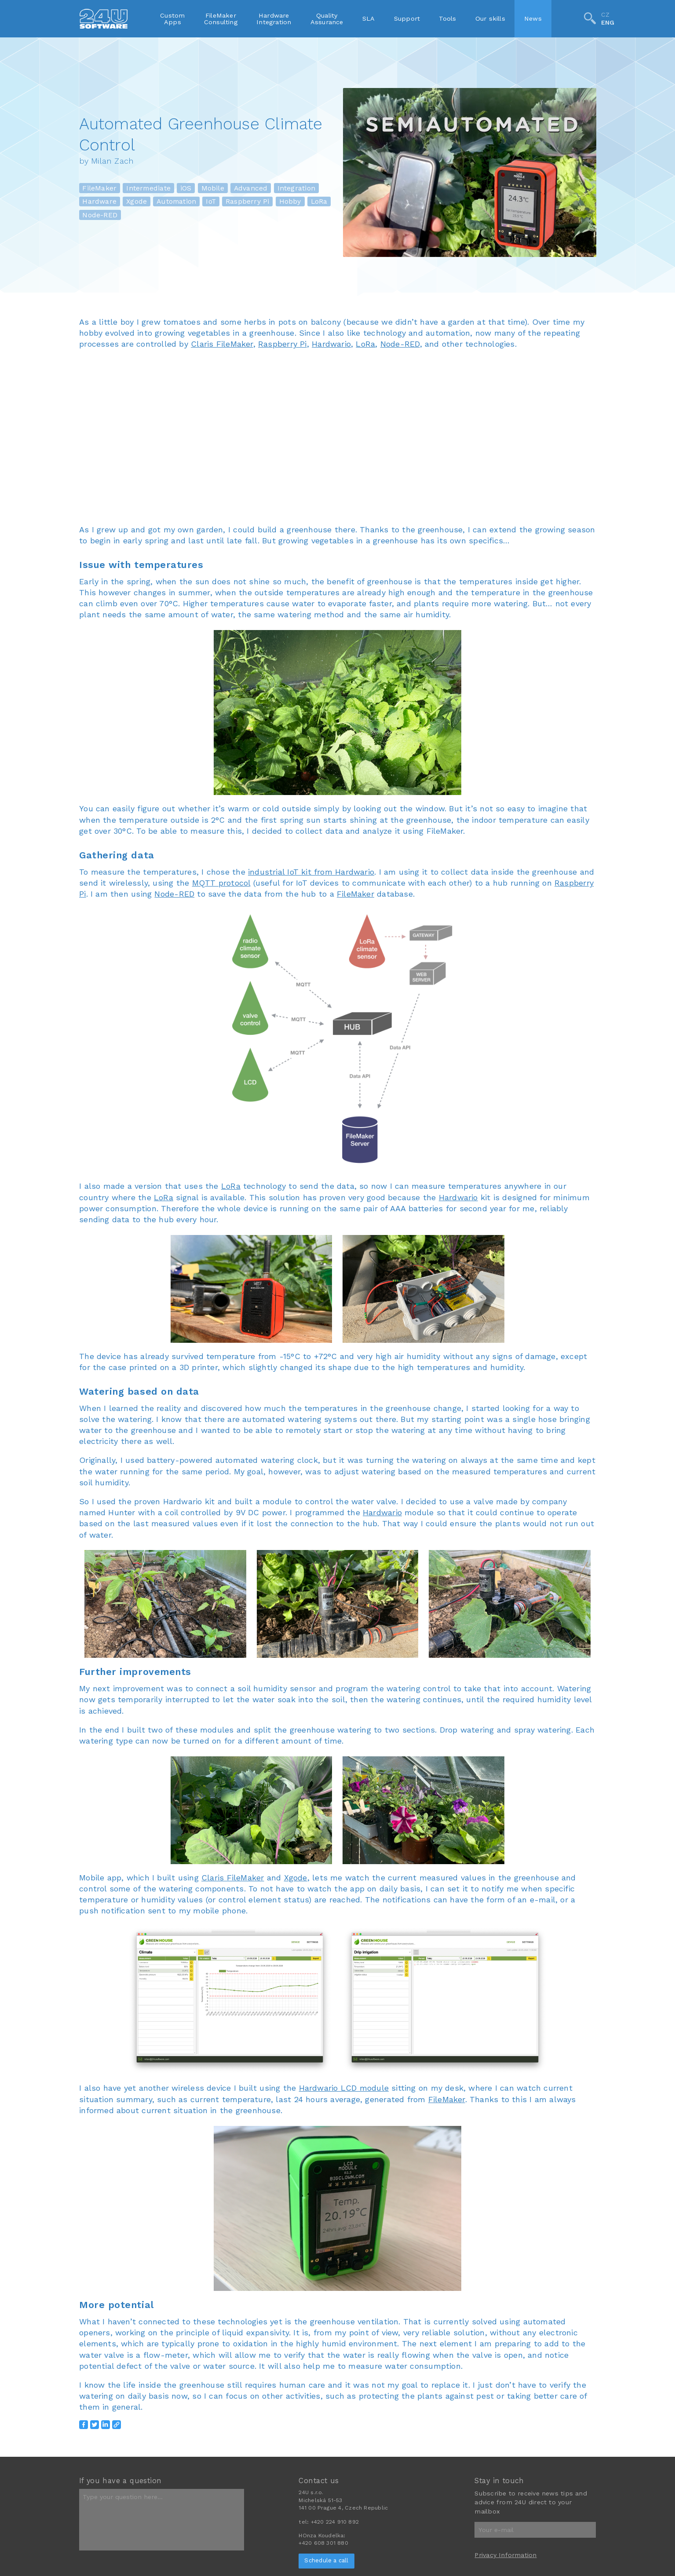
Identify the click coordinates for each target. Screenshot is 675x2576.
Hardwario (331, 343)
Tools (447, 18)
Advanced (251, 188)
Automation (176, 201)
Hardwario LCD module (344, 2087)
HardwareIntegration (273, 18)
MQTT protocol (221, 882)
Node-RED (99, 215)
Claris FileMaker (222, 343)
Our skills (490, 18)
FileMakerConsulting (220, 18)
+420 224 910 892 (335, 2522)
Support (407, 18)
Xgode (136, 201)
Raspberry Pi (248, 201)
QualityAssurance (326, 18)
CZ (605, 14)
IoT (211, 201)
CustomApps (172, 18)
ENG (608, 23)
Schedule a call (326, 2560)
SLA (368, 18)
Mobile (212, 188)
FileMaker (99, 188)
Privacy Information (505, 2554)
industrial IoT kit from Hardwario (311, 871)
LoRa (319, 201)
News (533, 18)
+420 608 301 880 (323, 2543)
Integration (296, 188)
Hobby (290, 201)
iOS (186, 188)
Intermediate (148, 188)
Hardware (99, 201)
